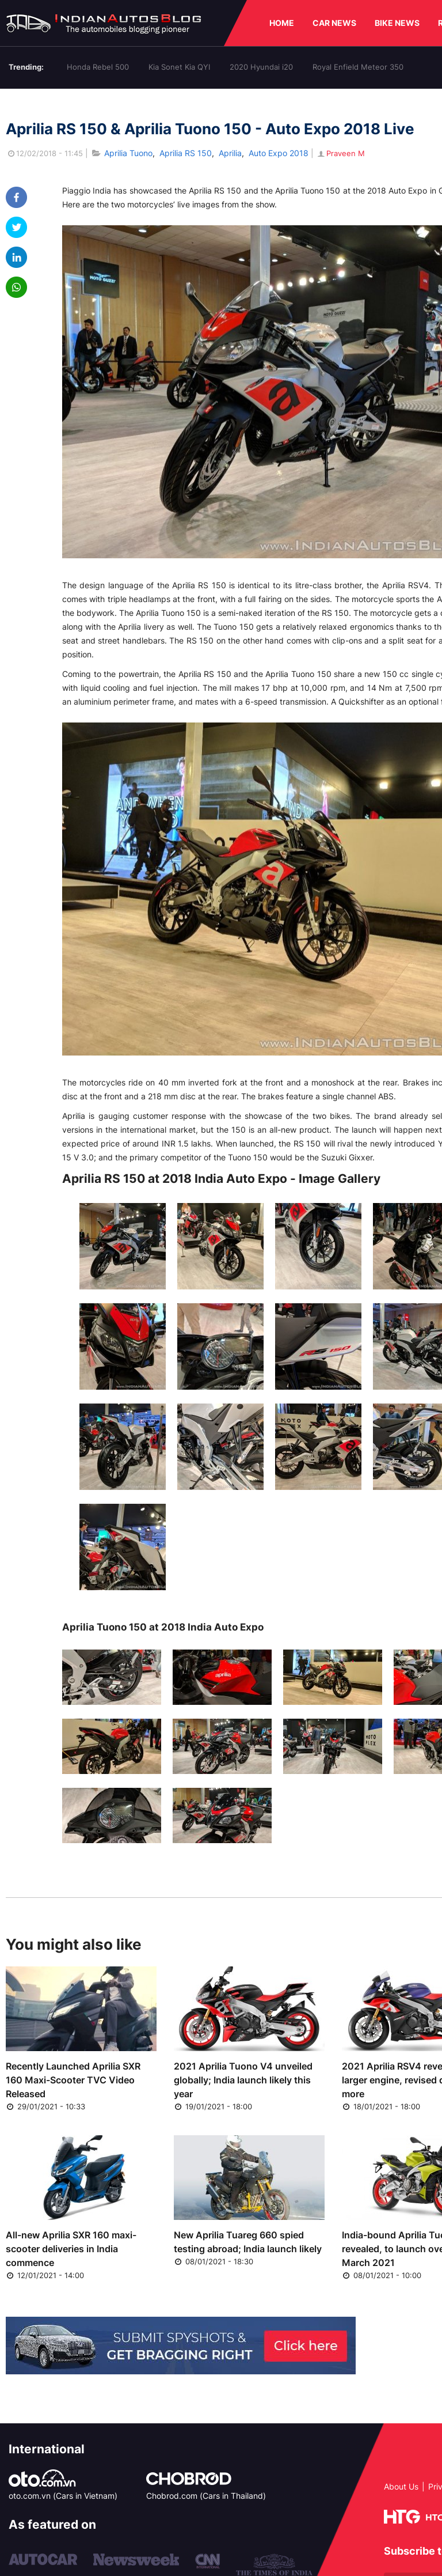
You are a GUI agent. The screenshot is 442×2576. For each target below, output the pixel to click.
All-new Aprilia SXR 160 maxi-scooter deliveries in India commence (71, 2248)
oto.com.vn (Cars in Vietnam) (63, 2496)
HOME (281, 23)
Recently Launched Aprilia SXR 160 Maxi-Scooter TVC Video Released (73, 2080)
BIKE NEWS (397, 23)
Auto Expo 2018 (278, 153)
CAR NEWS (334, 23)
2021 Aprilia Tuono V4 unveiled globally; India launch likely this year (243, 2080)
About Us (401, 2486)
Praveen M (340, 153)
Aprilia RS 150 (185, 153)
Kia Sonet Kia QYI (179, 66)
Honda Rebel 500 (98, 66)
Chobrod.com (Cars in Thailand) (206, 2496)
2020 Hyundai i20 (261, 66)
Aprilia (230, 153)
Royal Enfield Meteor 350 (358, 66)
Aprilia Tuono (128, 153)
